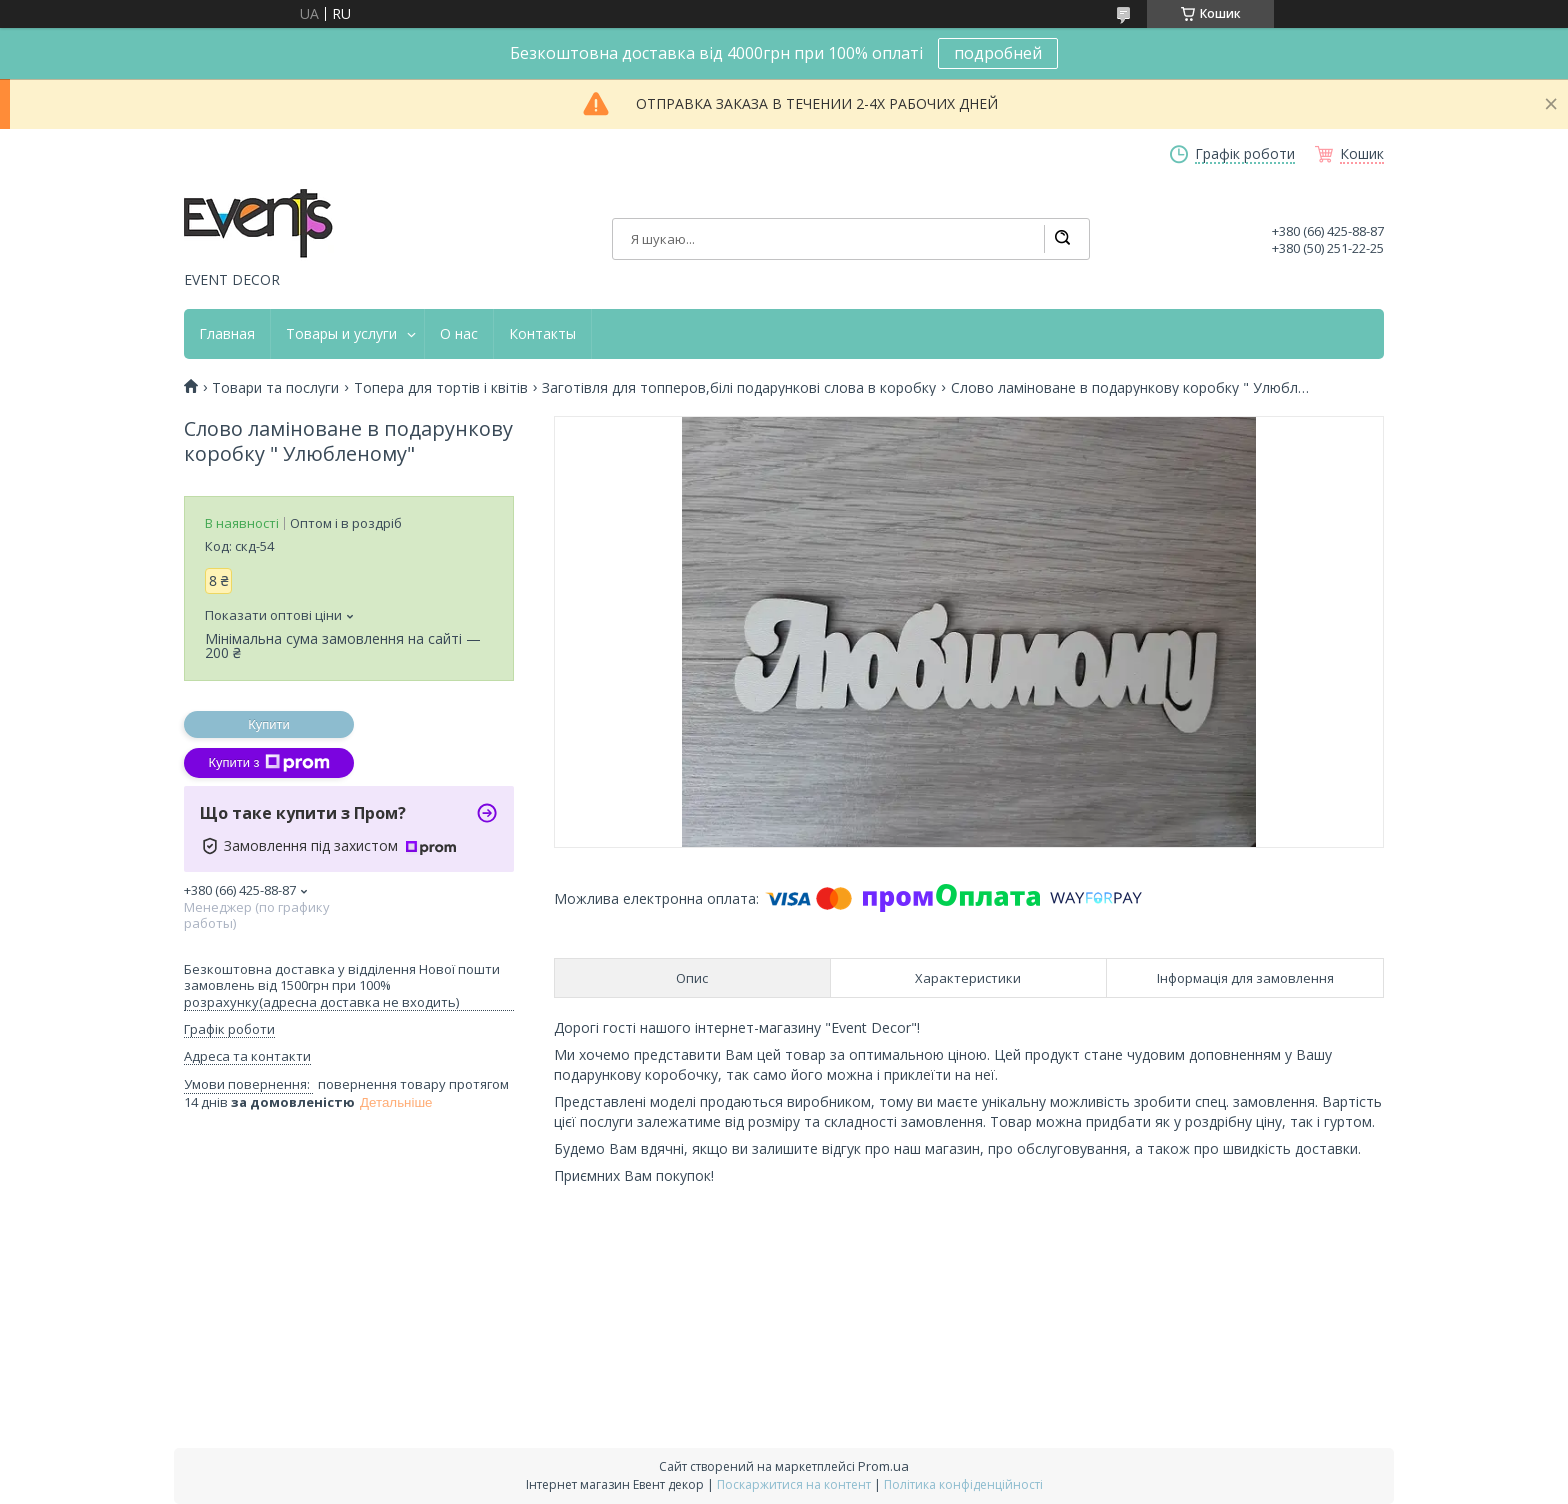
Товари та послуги (275, 388)
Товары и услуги (341, 334)
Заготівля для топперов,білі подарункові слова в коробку (739, 388)
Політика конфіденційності (963, 1484)
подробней (998, 53)
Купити (269, 724)
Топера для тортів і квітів (441, 388)
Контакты (542, 334)
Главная (227, 334)
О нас (459, 334)
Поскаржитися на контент (794, 1484)
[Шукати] (1062, 239)
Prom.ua (883, 1466)
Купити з (268, 763)
